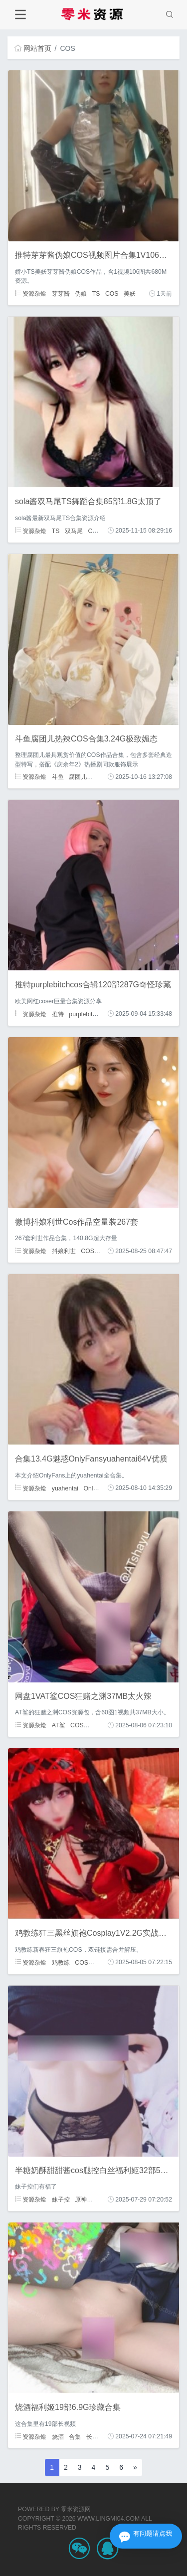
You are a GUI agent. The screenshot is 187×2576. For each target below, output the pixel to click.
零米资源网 (76, 2509)
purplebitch (84, 1013)
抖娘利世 (64, 1251)
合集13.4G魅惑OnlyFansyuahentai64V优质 (91, 1459)
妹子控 (61, 2199)
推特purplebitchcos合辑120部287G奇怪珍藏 (93, 984)
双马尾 (74, 530)
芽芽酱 (61, 293)
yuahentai (65, 1487)
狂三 (99, 1962)
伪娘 (81, 293)
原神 (81, 2199)
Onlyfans (95, 1487)
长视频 (95, 2436)
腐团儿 (78, 776)
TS (96, 293)
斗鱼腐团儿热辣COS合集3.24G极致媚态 (86, 739)
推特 (58, 1013)
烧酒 (58, 2436)
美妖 (130, 293)
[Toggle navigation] (20, 14)
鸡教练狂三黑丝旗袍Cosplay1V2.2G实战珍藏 (95, 1933)
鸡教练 (61, 1962)
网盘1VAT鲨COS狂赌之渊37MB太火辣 (83, 1696)
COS (112, 293)
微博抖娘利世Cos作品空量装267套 (76, 1222)
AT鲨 (58, 1725)
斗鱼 (58, 776)
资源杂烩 (30, 293)
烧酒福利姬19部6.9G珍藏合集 (68, 2407)
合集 (75, 2436)
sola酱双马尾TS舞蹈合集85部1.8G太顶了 (88, 501)
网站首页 (32, 48)
